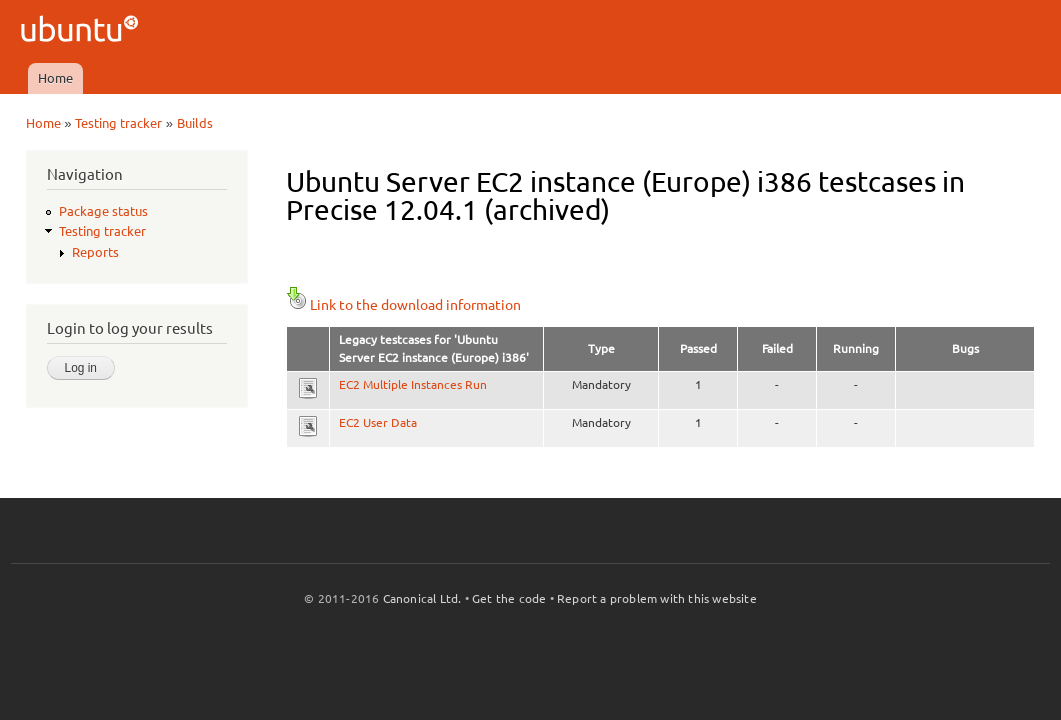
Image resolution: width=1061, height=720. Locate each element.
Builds (195, 123)
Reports (95, 252)
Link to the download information (403, 305)
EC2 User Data (378, 422)
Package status (103, 211)
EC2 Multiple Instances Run (413, 384)
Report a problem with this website (657, 598)
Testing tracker (118, 123)
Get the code (509, 598)
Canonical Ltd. (422, 598)
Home (55, 78)
